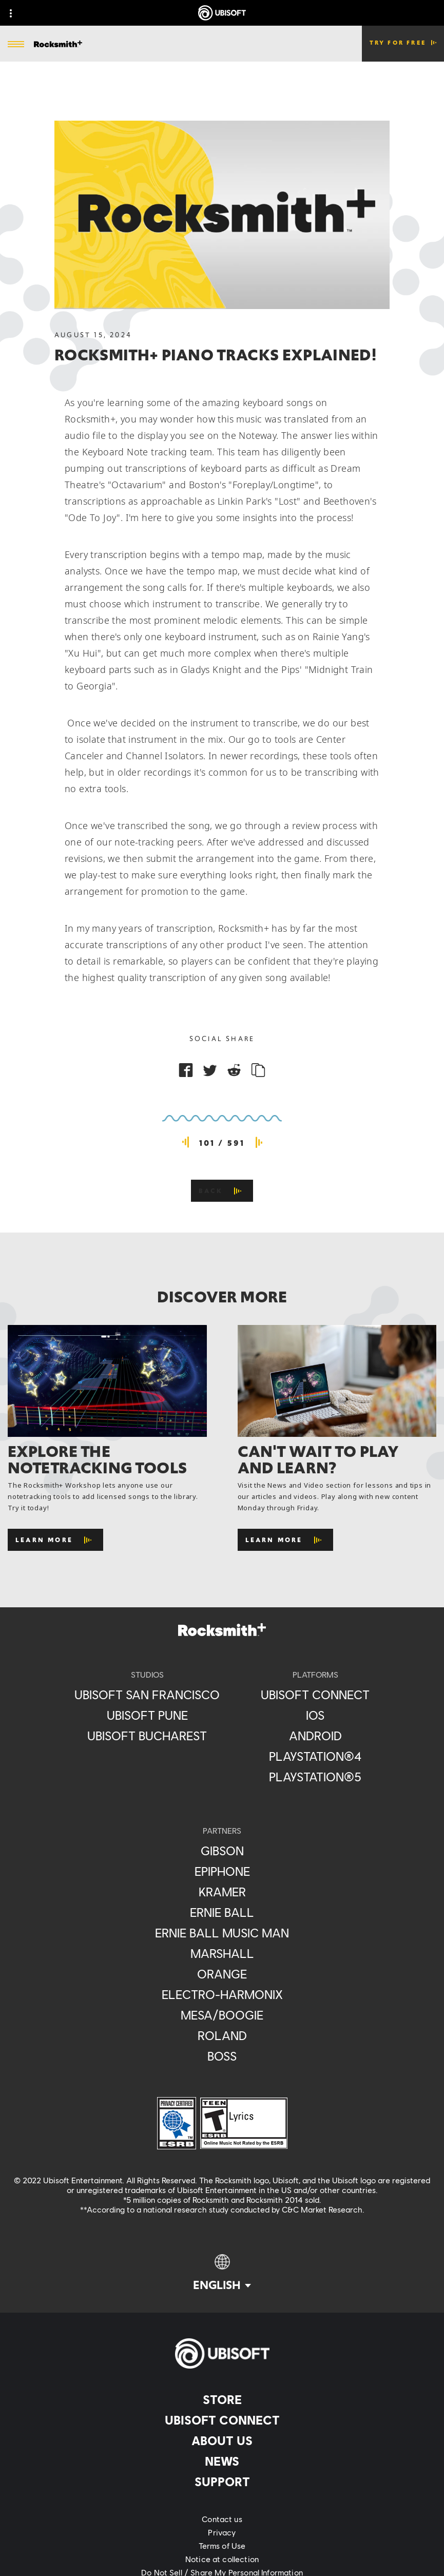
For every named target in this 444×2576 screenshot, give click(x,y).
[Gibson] (222, 1851)
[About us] (222, 2440)
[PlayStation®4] (315, 1756)
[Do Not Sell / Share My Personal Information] (222, 2572)
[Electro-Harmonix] (222, 1994)
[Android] (315, 1736)
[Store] (222, 2399)
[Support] (222, 2481)
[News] (222, 2461)
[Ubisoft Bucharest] (147, 1736)
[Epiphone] (222, 1871)
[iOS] (315, 1715)
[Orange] (222, 1974)
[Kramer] (222, 1892)
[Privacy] (222, 2532)
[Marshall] (222, 1953)
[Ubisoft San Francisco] (147, 1694)
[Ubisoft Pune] (147, 1715)
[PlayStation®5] (315, 1777)
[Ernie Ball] (222, 1912)
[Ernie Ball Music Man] (222, 1933)
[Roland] (222, 2035)
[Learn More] (55, 1540)
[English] (222, 2273)
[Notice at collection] (222, 2559)
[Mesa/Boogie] (222, 2015)
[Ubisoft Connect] (222, 2420)
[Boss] (222, 2056)
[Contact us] (222, 2519)
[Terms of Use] (222, 2545)
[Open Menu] (16, 44)
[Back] (222, 1191)
